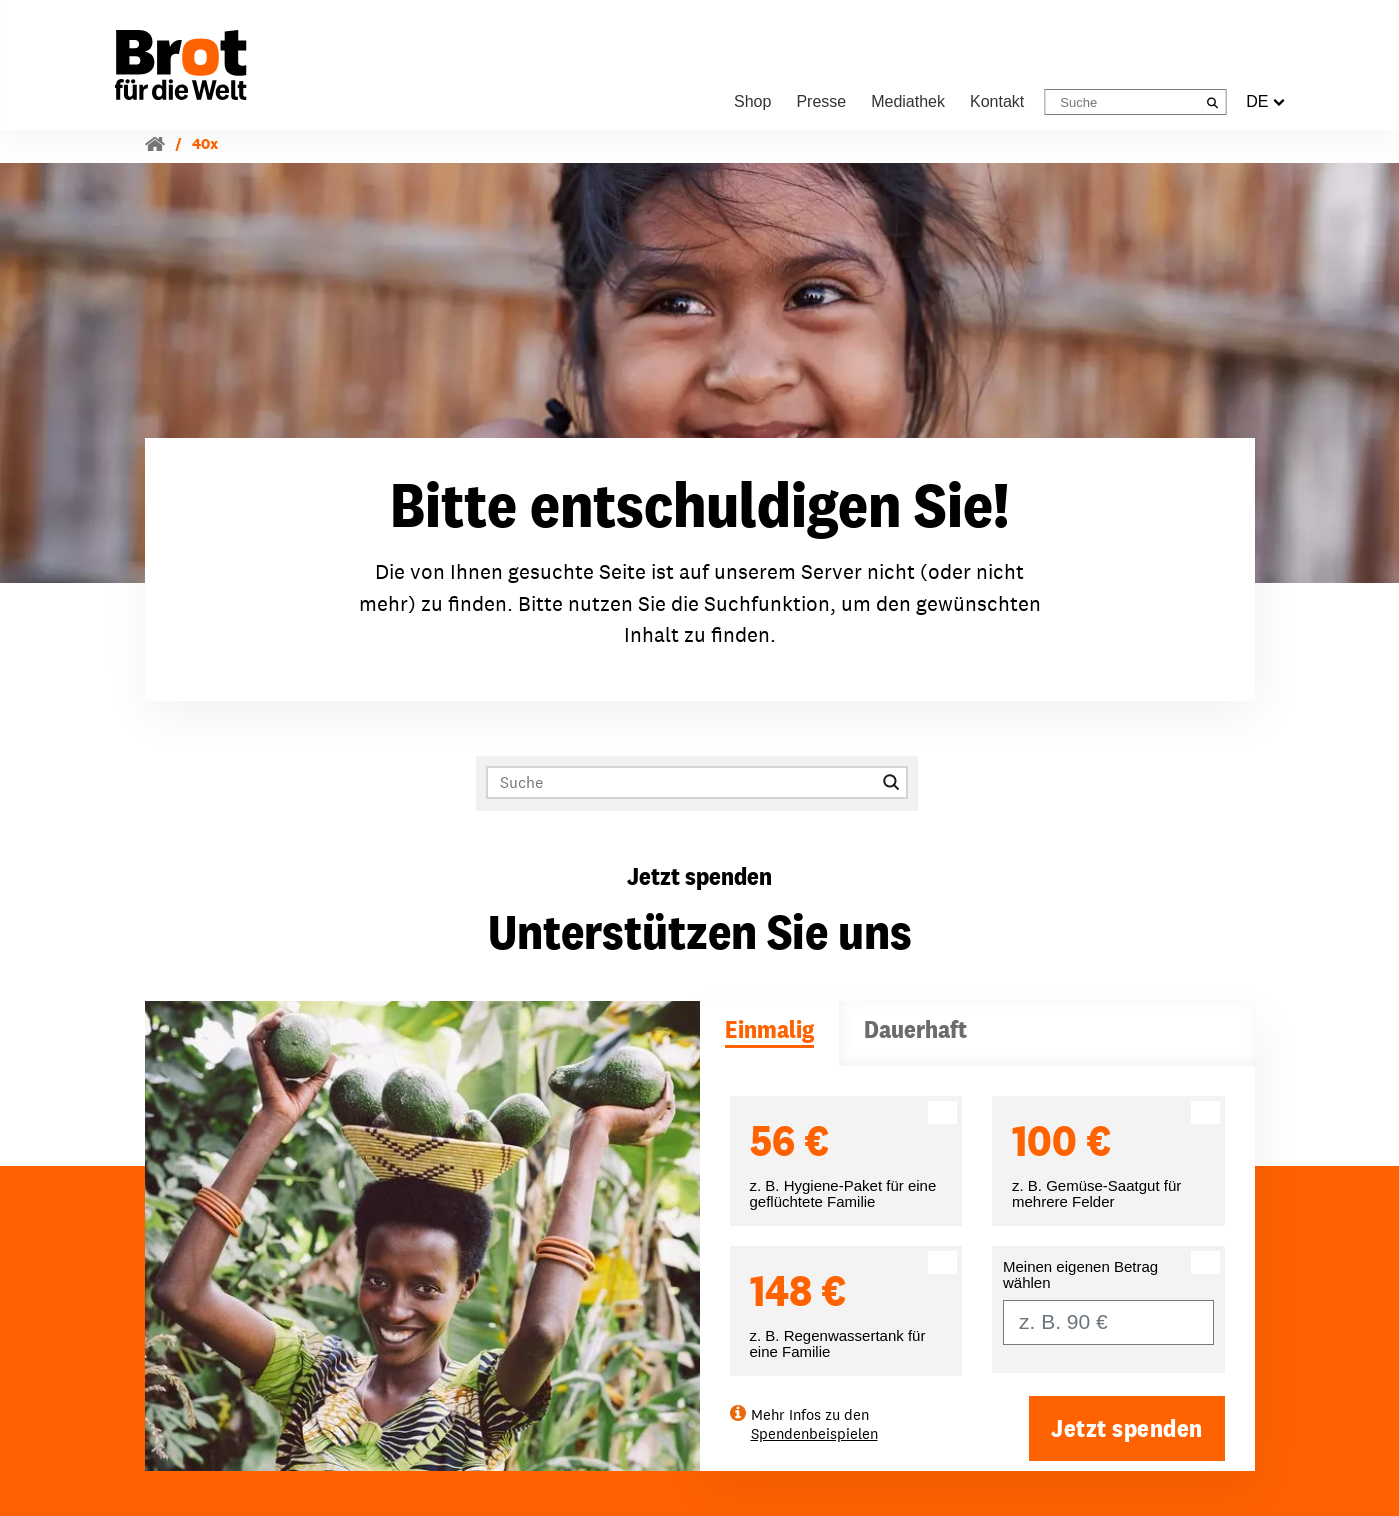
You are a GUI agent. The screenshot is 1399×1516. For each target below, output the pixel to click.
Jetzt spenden (1127, 1428)
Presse (821, 101)
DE (1265, 102)
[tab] (769, 1033)
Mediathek (908, 101)
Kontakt (997, 101)
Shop (752, 101)
